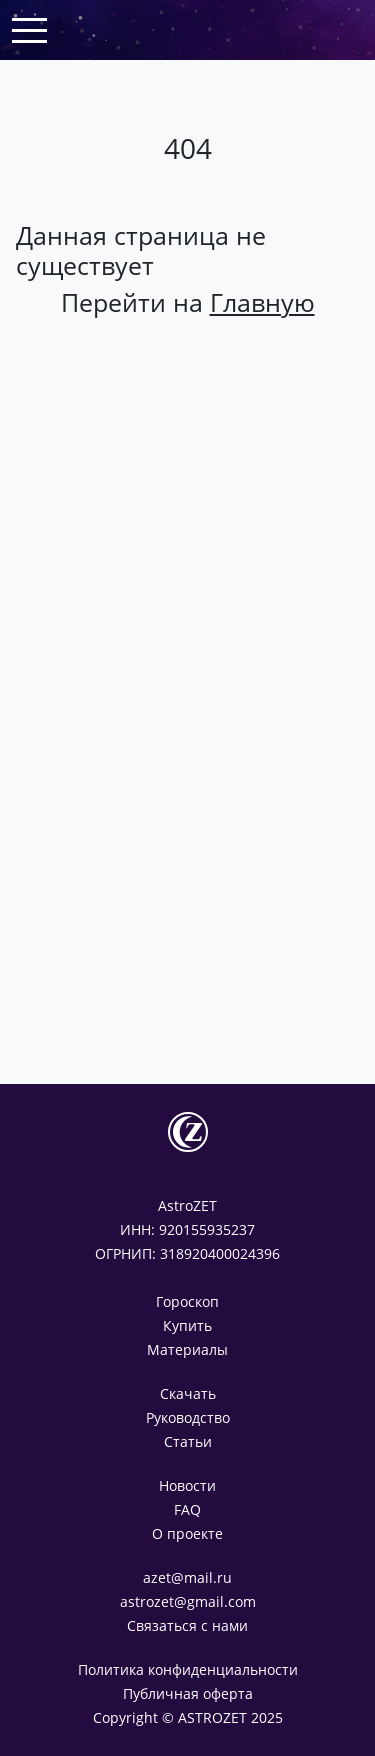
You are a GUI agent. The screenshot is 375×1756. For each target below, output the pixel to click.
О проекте (187, 1533)
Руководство (188, 1417)
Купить (187, 1325)
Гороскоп (187, 1301)
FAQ (187, 1509)
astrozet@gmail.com (188, 1601)
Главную (262, 302)
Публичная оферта (188, 1693)
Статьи (188, 1441)
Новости (187, 1485)
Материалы (187, 1349)
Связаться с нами (187, 1625)
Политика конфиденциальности (188, 1669)
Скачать (188, 1393)
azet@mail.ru (187, 1577)
